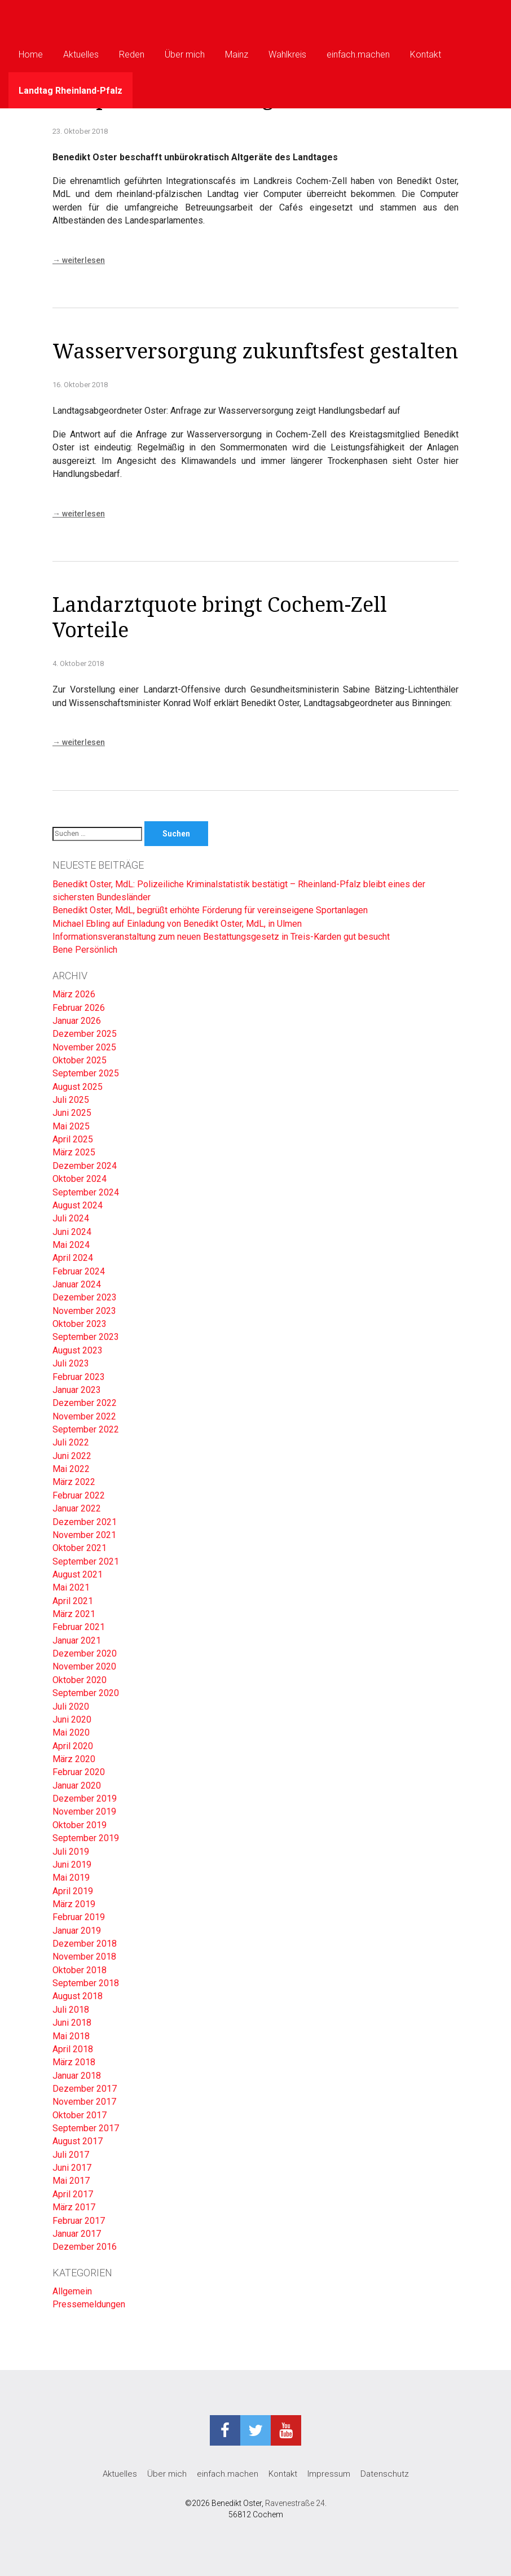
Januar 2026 (76, 1020)
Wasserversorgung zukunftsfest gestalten (255, 351)
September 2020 (85, 1693)
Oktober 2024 (79, 1178)
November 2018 (84, 1956)
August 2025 (77, 1086)
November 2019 (84, 1811)
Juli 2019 (70, 1851)
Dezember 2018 (84, 1943)
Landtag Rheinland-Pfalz (70, 90)
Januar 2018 (76, 2075)
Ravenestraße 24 (295, 2503)
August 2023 (77, 1350)
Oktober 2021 (79, 1548)
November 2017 (84, 2101)
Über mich (185, 54)
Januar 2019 (76, 1930)
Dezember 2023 (84, 1297)
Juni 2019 (71, 1864)
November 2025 (84, 1047)
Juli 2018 (70, 2009)
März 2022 (73, 1482)
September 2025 (85, 1073)
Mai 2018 (71, 2036)
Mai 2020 (71, 1732)
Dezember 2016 (84, 2246)
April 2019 (72, 1891)
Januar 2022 (76, 1508)
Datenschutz (384, 2474)
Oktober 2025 (79, 1060)
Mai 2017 (71, 2180)
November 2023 (84, 1310)
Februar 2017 (78, 2220)
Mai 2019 (71, 1877)
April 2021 (72, 1601)
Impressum (328, 2474)
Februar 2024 (78, 1271)
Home (31, 54)
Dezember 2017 (84, 2088)
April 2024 (72, 1257)
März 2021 (73, 1614)
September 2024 (85, 1192)
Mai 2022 (71, 1469)
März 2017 (73, 2207)
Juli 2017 (70, 2154)
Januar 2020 (76, 1785)
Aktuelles (81, 54)
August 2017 (77, 2141)
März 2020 (73, 1759)
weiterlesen (78, 260)
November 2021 (84, 1535)
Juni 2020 (71, 1719)
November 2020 (84, 1666)
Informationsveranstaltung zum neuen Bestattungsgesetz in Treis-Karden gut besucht (221, 936)
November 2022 (84, 1416)
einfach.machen (358, 54)
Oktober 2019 (79, 1825)
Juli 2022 (70, 1442)
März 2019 (73, 1904)
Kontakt (425, 54)
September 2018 (85, 1983)
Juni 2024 (71, 1231)
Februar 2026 (78, 1007)
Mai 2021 (71, 1587)
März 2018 (73, 2062)
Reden (131, 54)
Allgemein (72, 2291)
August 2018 (77, 1996)
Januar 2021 (76, 1640)
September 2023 (85, 1336)
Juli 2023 (70, 1363)
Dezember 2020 (84, 1653)
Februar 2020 (78, 1772)
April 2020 (72, 1746)
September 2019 (85, 1838)
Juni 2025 (71, 1112)
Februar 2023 (78, 1377)
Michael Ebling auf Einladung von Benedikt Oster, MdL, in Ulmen (178, 923)
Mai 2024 (71, 1244)
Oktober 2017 (79, 2115)
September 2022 (85, 1429)
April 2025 (72, 1139)
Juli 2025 (70, 1099)
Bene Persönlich (84, 949)
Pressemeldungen (88, 2304)
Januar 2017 (76, 2233)
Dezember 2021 (84, 1522)
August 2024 (77, 1205)
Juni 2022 (71, 1456)
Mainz (236, 54)
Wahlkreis (287, 54)
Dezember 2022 (84, 1402)
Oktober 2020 (79, 1680)
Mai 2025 (71, 1126)
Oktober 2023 (79, 1323)
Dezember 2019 (84, 1798)
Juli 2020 (70, 1706)
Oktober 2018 (79, 1970)
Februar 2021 (78, 1627)
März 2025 (73, 1152)
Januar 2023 (76, 1390)
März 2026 (73, 994)
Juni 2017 (71, 2167)
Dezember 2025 (84, 1033)
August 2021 (77, 1574)
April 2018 (72, 2049)
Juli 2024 (70, 1218)
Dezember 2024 (84, 1165)
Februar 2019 (78, 1917)
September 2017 (85, 2128)
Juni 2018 (71, 2022)
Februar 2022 (78, 1495)
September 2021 (85, 1561)
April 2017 (72, 2194)
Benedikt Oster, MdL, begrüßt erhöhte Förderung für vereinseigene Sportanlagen (210, 910)
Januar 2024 (76, 1284)
